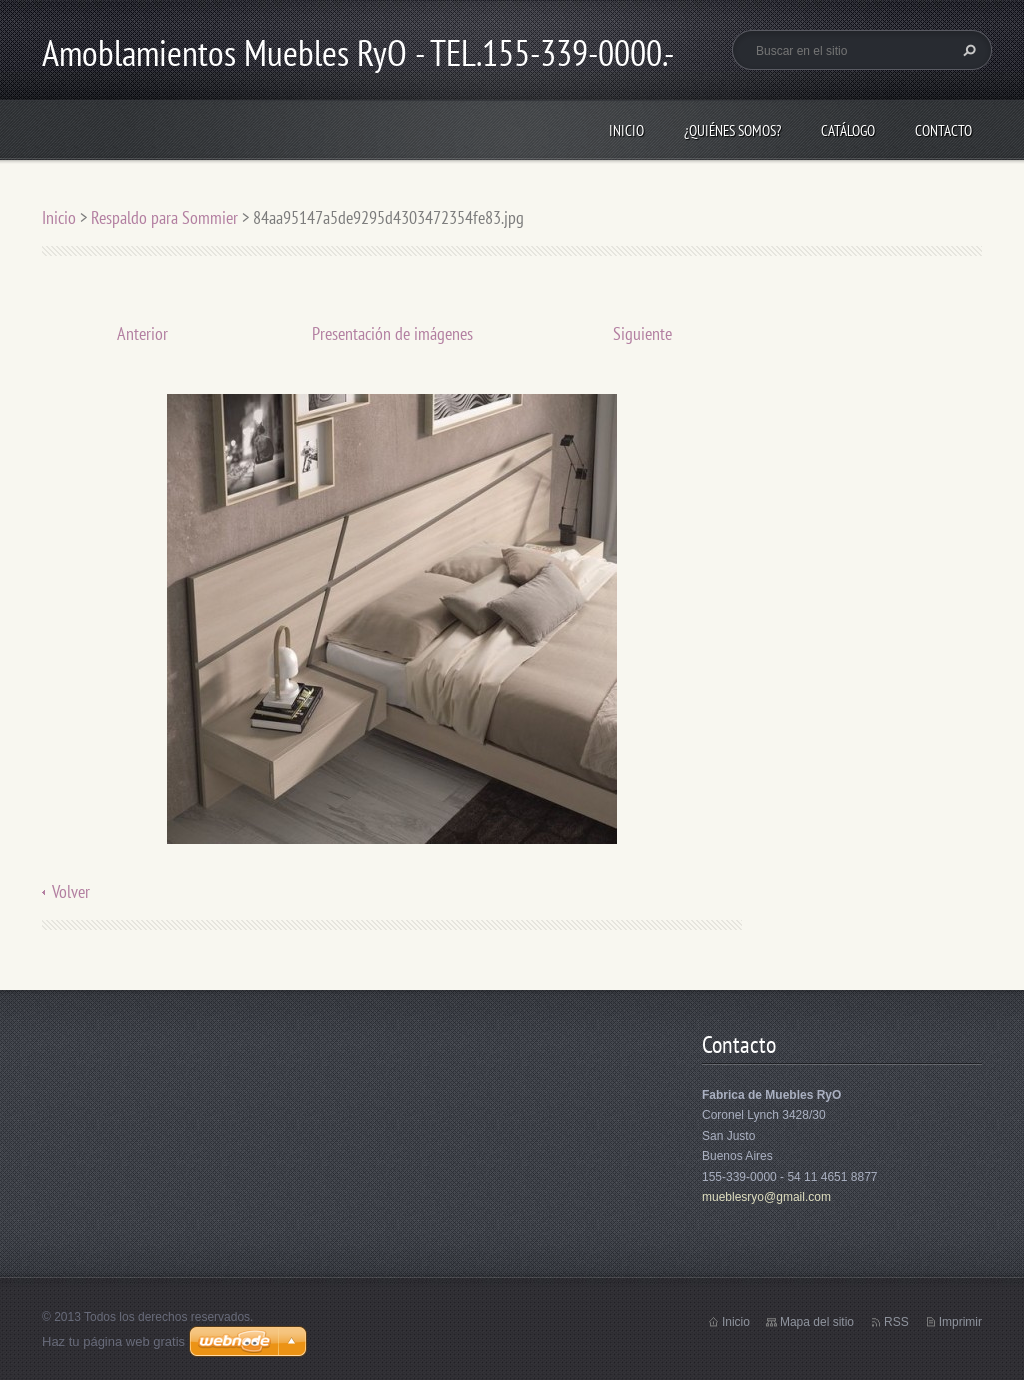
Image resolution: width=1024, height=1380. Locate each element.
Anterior (142, 333)
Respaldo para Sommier (164, 217)
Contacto (943, 130)
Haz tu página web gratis (113, 1341)
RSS (896, 1322)
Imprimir (960, 1322)
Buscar (967, 50)
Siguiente (642, 333)
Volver (71, 891)
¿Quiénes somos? (732, 130)
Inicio (626, 130)
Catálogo (848, 130)
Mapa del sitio (817, 1322)
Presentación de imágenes (392, 333)
